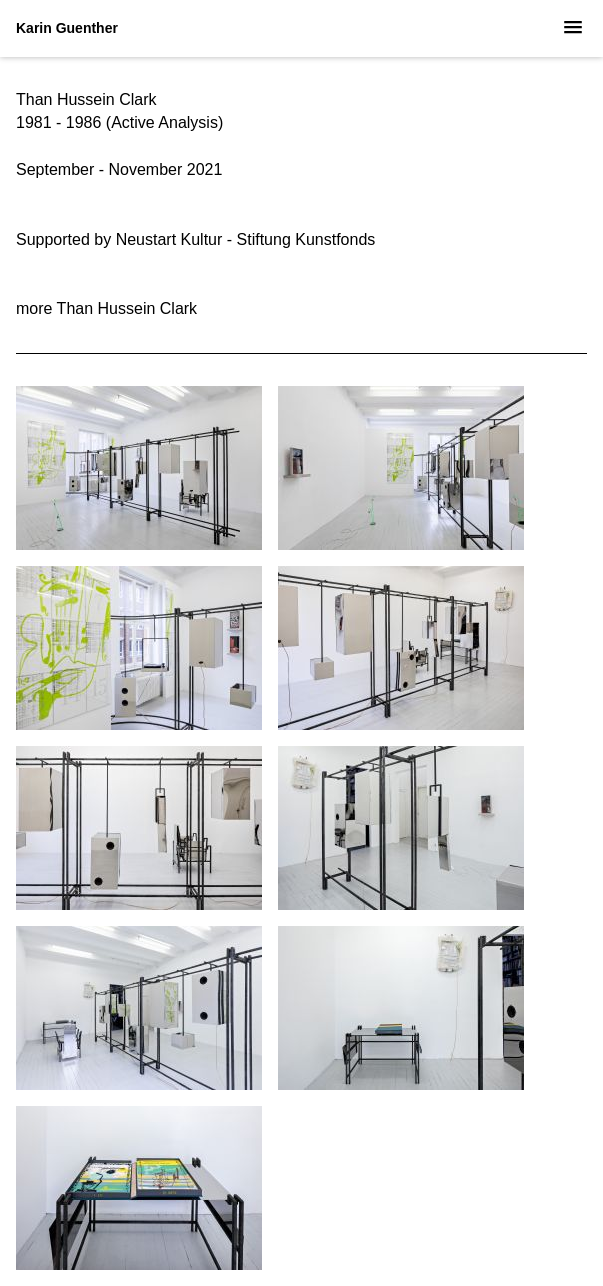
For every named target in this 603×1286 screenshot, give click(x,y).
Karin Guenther (67, 28)
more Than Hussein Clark (106, 308)
